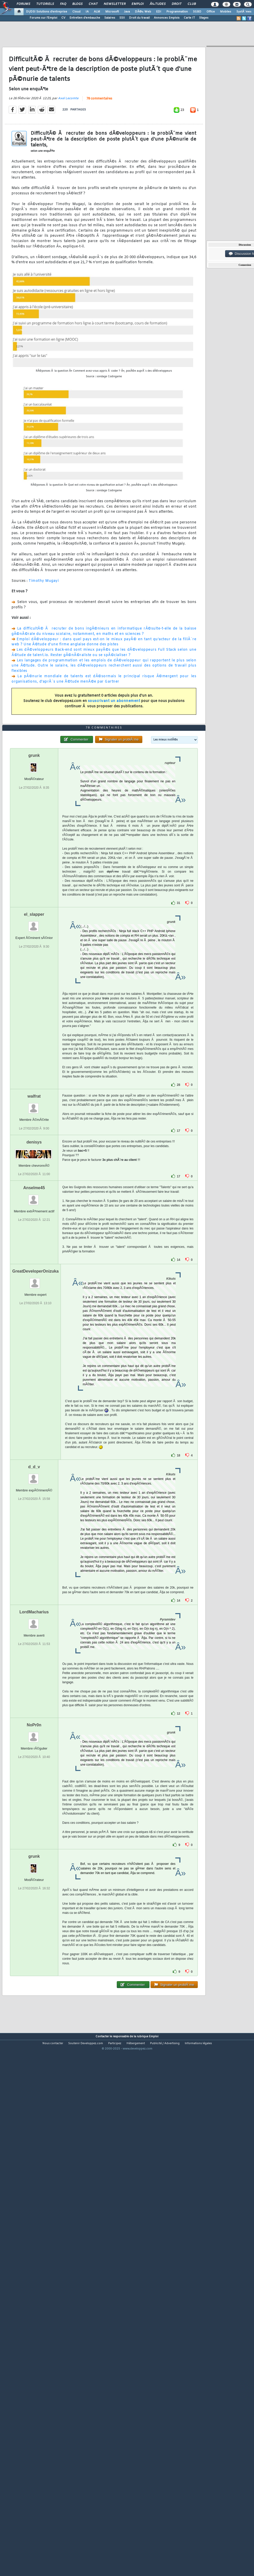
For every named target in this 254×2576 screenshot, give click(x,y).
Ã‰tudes (157, 4)
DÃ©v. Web (143, 12)
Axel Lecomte (68, 167)
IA (87, 12)
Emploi (137, 4)
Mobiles (225, 12)
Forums (23, 4)
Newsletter (114, 4)
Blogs (77, 4)
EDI (158, 12)
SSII (122, 18)
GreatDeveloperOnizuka (35, 1477)
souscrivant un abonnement (114, 769)
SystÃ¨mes (243, 12)
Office (210, 12)
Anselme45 (34, 1394)
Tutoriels (45, 4)
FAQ (63, 4)
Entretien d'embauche (85, 18)
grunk (34, 961)
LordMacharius (34, 1818)
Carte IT (189, 18)
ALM (97, 12)
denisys (34, 1348)
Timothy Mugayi (44, 649)
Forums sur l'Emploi (43, 18)
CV (63, 18)
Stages (204, 18)
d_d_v (34, 1673)
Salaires (109, 18)
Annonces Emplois (167, 18)
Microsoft (112, 12)
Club (191, 4)
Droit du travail (139, 18)
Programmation (177, 12)
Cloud (76, 12)
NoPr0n (34, 1931)
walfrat (34, 1302)
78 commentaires (99, 168)
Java (127, 12)
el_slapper (34, 1120)
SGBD (197, 12)
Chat (93, 4)
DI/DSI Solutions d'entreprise (46, 12)
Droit (176, 4)
